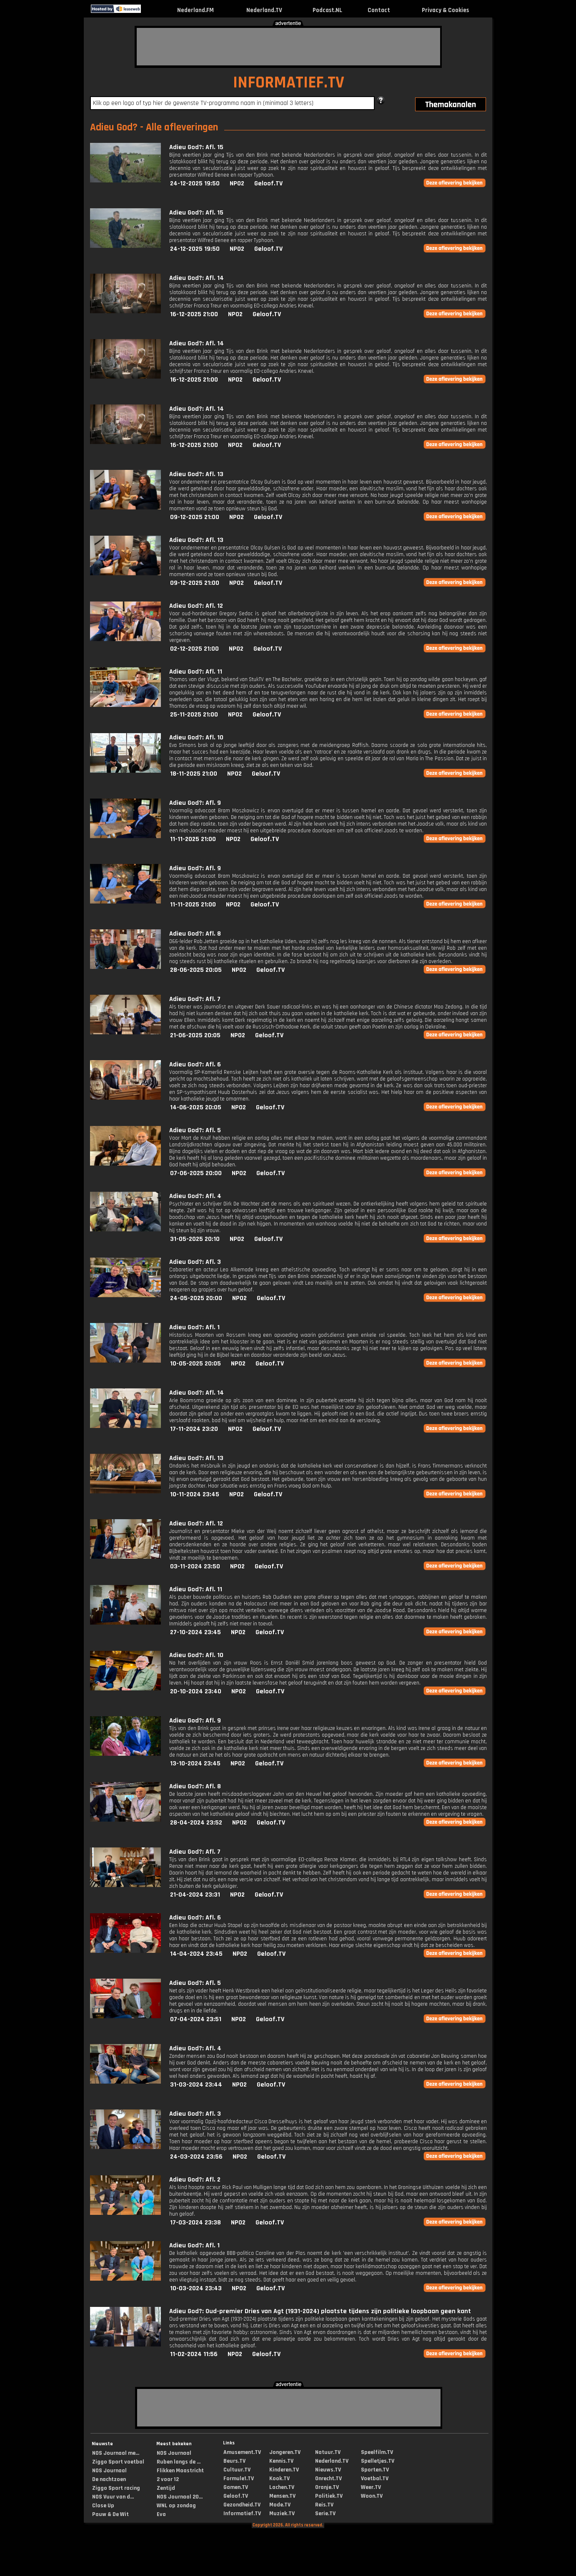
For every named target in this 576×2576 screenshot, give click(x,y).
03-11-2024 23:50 (195, 1566)
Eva (161, 2514)
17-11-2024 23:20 (194, 1429)
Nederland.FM (195, 10)
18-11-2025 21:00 (193, 773)
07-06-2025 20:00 (196, 1173)
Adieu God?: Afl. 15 (196, 147)
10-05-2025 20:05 (195, 1363)
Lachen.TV (281, 2487)
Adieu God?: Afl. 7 (194, 999)
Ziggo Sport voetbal (118, 2462)
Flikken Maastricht (180, 2470)
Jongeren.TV (285, 2452)
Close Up (103, 2505)
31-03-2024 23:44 (196, 2084)
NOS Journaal (109, 2470)
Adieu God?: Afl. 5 (195, 1130)
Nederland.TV (264, 10)
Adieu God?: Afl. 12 (196, 606)
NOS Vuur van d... (113, 2497)
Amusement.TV (242, 2452)
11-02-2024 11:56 (194, 2354)
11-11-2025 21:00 (193, 839)
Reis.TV (324, 2505)
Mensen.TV (282, 2496)
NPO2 (237, 183)
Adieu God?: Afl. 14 (196, 278)
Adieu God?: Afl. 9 (195, 803)
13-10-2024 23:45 (195, 1763)
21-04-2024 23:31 (195, 1894)
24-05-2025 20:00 (196, 1298)
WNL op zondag (176, 2505)
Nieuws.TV (328, 2470)
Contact (379, 10)
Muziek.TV (282, 2513)
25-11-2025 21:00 (194, 714)
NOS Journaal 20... (180, 2497)
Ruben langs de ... (178, 2462)
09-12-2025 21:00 (194, 517)
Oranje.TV (327, 2487)
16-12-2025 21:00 (194, 314)
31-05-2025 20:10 (195, 1239)
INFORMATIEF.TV (288, 82)
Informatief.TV (242, 2513)
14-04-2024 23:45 (196, 1953)
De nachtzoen (109, 2479)
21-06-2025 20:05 (195, 1035)
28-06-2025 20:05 (196, 970)
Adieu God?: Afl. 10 (196, 737)
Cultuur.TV (236, 2470)
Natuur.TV (328, 2452)
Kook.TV (279, 2478)
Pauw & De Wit (110, 2514)
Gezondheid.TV (241, 2505)
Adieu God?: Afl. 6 (195, 1064)
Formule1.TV (238, 2478)
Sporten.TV (375, 2470)
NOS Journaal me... (115, 2453)
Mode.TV (280, 2505)
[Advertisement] (288, 46)
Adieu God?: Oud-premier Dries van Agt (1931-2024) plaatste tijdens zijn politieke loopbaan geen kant (320, 2311)
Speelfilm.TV (377, 2452)
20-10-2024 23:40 (195, 1691)
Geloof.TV (268, 183)
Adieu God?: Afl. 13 (196, 474)
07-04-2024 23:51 (195, 2019)
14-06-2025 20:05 (195, 1107)
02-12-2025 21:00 (194, 648)
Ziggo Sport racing (116, 2488)
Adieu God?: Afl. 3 (195, 1262)
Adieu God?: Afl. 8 (195, 933)
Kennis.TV (281, 2461)
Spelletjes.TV (377, 2461)
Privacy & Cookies (445, 10)
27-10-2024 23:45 (195, 1632)
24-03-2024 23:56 (196, 2156)
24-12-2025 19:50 (195, 183)
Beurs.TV (234, 2461)
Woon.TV (372, 2496)
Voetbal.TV (374, 2478)
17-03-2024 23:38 (195, 2222)
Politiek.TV (329, 2496)
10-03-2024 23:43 (196, 2288)
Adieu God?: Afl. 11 (195, 671)
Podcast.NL (327, 10)
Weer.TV (371, 2487)
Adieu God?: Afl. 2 (194, 2179)
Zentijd (166, 2488)
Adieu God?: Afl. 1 (194, 1327)
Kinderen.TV (284, 2470)
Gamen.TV (235, 2487)
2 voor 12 (168, 2479)
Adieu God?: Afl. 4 (195, 1196)
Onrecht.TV (328, 2478)
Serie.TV (325, 2513)
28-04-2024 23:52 (196, 1822)
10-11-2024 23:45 (194, 1494)
